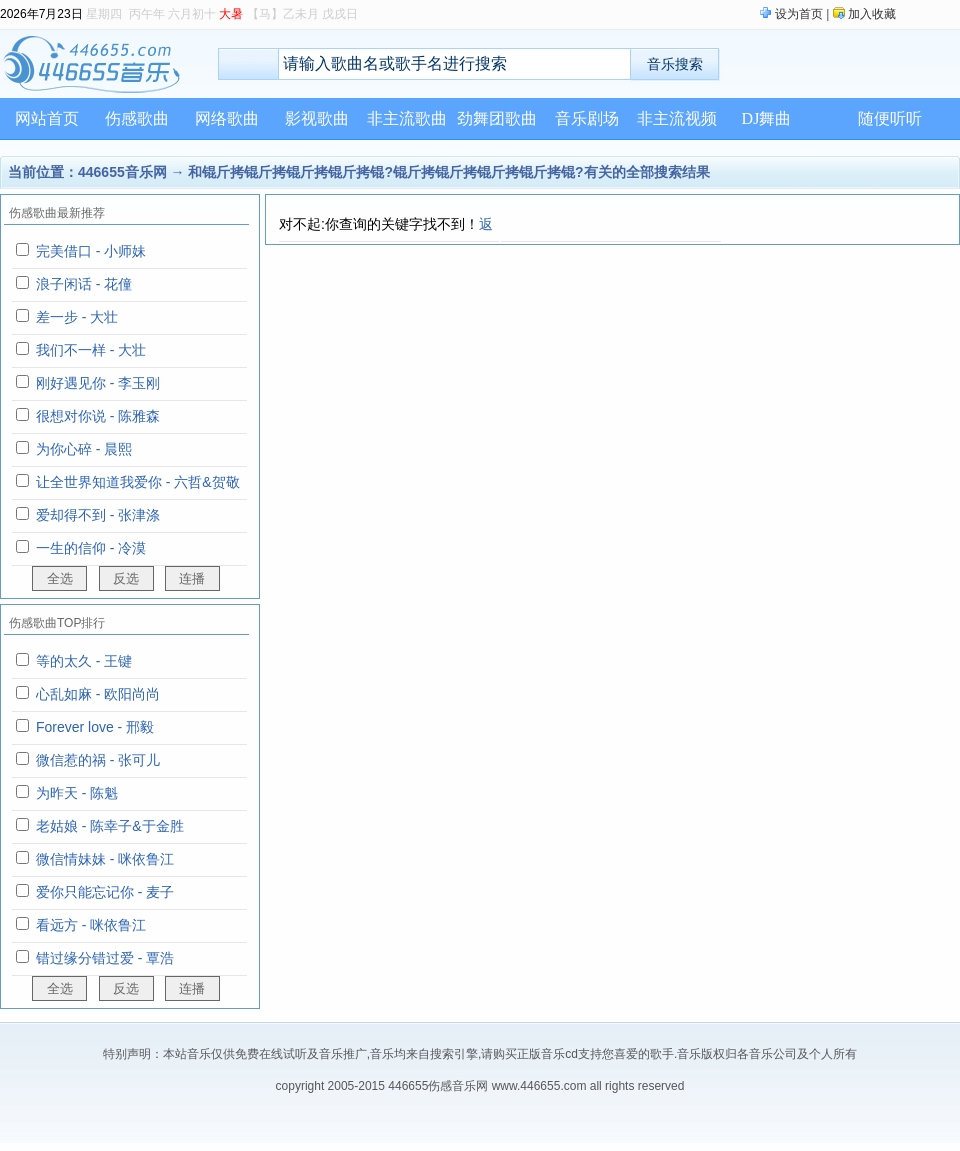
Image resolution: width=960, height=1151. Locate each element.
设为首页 (799, 14)
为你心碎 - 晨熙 (84, 449)
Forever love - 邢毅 (95, 727)
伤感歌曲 (137, 118)
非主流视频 (677, 118)
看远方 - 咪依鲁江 (91, 925)
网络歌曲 (227, 118)
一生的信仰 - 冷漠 (91, 548)
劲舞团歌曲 (497, 118)
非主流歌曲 (407, 118)
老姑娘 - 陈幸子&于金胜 (110, 826)
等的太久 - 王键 (84, 661)
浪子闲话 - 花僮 (84, 284)
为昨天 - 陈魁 (77, 793)
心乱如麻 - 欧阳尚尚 (98, 694)
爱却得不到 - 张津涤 (98, 515)
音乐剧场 (587, 118)
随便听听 (890, 118)
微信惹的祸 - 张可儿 (98, 760)
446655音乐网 (122, 172)
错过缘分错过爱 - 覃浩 (105, 958)
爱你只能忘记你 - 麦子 (105, 892)
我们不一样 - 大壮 (91, 350)
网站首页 (47, 118)
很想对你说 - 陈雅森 (98, 416)
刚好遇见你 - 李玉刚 (98, 383)
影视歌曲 (317, 118)
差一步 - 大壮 (77, 317)
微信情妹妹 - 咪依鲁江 (105, 859)
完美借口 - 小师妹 (91, 251)
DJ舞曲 (767, 118)
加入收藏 (872, 14)
